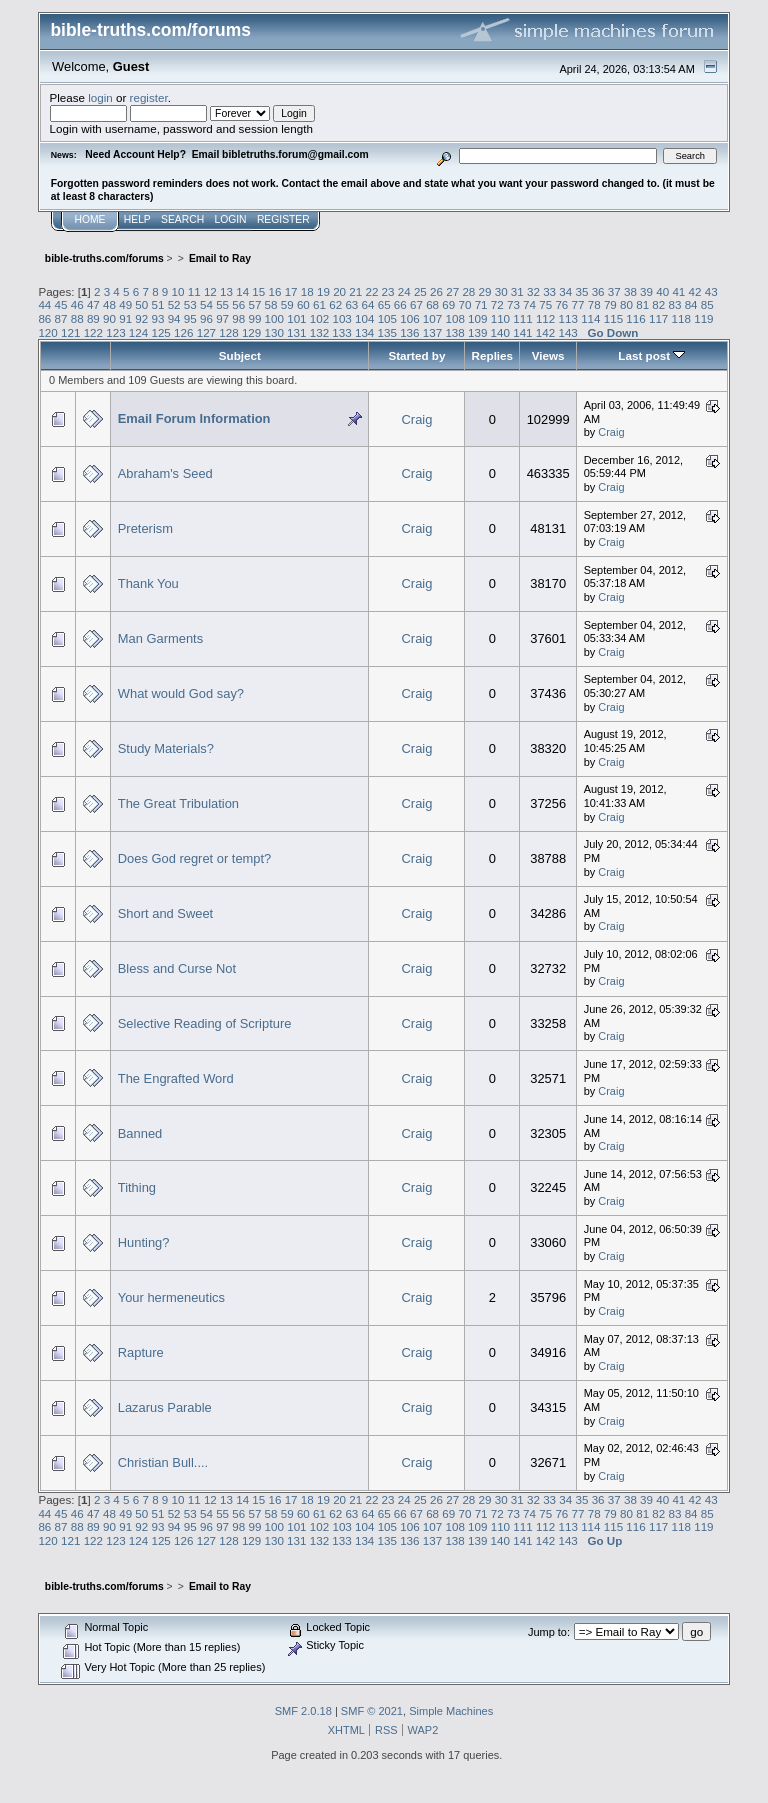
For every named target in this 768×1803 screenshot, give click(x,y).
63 (351, 304)
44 (44, 304)
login (100, 97)
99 (254, 318)
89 (93, 318)
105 (387, 318)
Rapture (141, 1352)
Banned (140, 1133)
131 (296, 332)
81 (642, 304)
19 (323, 291)
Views (548, 355)
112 (545, 318)
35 (581, 291)
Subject (240, 355)
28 (468, 291)
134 (364, 332)
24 (404, 291)
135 (387, 332)
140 (500, 332)
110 (500, 318)
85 (707, 304)
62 (335, 304)
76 (561, 304)
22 (371, 291)
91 (125, 318)
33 (549, 291)
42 (695, 291)
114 (590, 318)
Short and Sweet (165, 913)
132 (319, 332)
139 (477, 332)
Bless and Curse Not (177, 968)
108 (454, 318)
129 (251, 332)
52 (174, 304)
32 (533, 291)
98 (238, 318)
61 (319, 304)
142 (545, 332)
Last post (651, 355)
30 (501, 291)
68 (432, 304)
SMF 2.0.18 (303, 1711)
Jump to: (549, 1632)
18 (307, 291)
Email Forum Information (194, 418)
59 (287, 304)
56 (238, 304)
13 (226, 291)
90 (109, 318)
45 (61, 304)
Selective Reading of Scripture (205, 1023)
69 (448, 304)
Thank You (148, 583)
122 (93, 332)
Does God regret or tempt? (195, 858)
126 (183, 332)
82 (658, 304)
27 (452, 291)
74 (529, 304)
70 (464, 304)
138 (454, 332)
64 (368, 304)
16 (275, 291)
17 (291, 291)
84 (691, 304)
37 (614, 291)
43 (711, 291)
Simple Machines (451, 1711)
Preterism (145, 528)
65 (384, 304)
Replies (492, 355)
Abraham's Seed (165, 473)
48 (109, 304)
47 (93, 304)
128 (228, 332)
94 (174, 318)
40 (662, 291)
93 (158, 318)
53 (190, 304)
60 (303, 304)
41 (678, 291)
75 (545, 304)
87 (61, 318)
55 (222, 304)
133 (341, 332)
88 (77, 318)
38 (630, 291)
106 (409, 318)
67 (416, 304)
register (149, 97)
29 (485, 291)
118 (681, 318)
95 (190, 318)
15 (258, 291)
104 (364, 318)
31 (517, 291)
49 (125, 304)
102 (319, 318)
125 (160, 332)
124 (138, 332)
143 (567, 332)
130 (274, 332)
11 (194, 291)
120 (47, 332)
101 (296, 318)
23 (388, 291)
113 (568, 318)
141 (522, 332)
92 (141, 318)
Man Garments (160, 638)
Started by (416, 355)
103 (341, 318)
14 (242, 291)
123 (115, 332)
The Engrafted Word (176, 1078)
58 (271, 304)
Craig (417, 419)
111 (522, 318)
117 (658, 318)
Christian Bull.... (163, 1462)
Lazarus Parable (165, 1407)
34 (565, 291)
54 (206, 304)
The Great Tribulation (178, 803)
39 (646, 291)
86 (44, 318)
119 (703, 318)
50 (141, 304)
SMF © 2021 (372, 1711)
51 (158, 304)
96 (206, 318)
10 (178, 291)
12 (210, 291)
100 (274, 318)
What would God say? (181, 693)
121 (70, 332)
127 (206, 332)
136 (409, 332)
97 (222, 318)
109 (477, 318)
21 (355, 291)
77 (578, 304)
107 (432, 318)
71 (481, 304)
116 (635, 318)
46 (77, 304)
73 (513, 304)
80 (626, 304)
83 (675, 304)
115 (613, 318)
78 (594, 304)
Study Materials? (166, 748)
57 (254, 304)
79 (610, 304)
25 (420, 291)
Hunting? (144, 1242)
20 (339, 291)
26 (436, 291)
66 (400, 304)
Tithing (137, 1187)
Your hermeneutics (171, 1297)
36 (598, 291)
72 (497, 304)
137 (432, 332)
